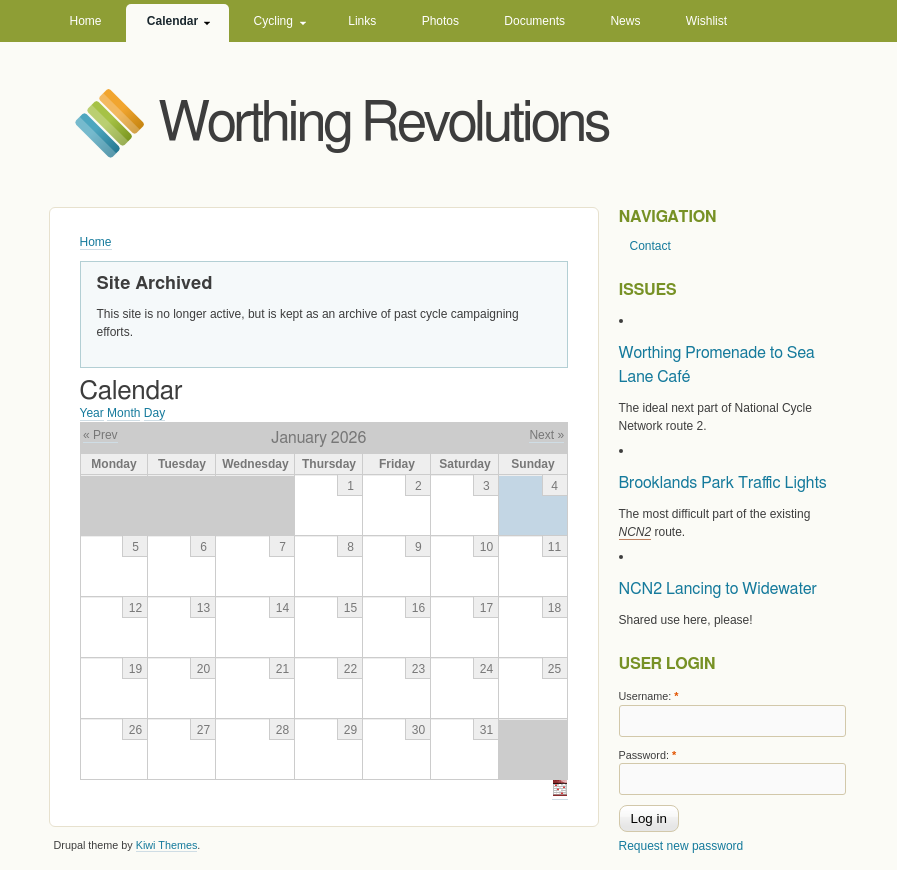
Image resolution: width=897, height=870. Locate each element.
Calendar (172, 21)
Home (86, 21)
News (625, 21)
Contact (650, 246)
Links (362, 21)
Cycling (273, 21)
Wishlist (706, 21)
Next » (546, 435)
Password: (648, 755)
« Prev (100, 435)
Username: (649, 696)
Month (123, 413)
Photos (440, 21)
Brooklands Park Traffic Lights (723, 483)
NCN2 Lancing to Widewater (718, 589)
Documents (534, 21)
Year (92, 413)
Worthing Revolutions (384, 124)
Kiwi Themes (167, 845)
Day (154, 413)
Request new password (681, 846)
